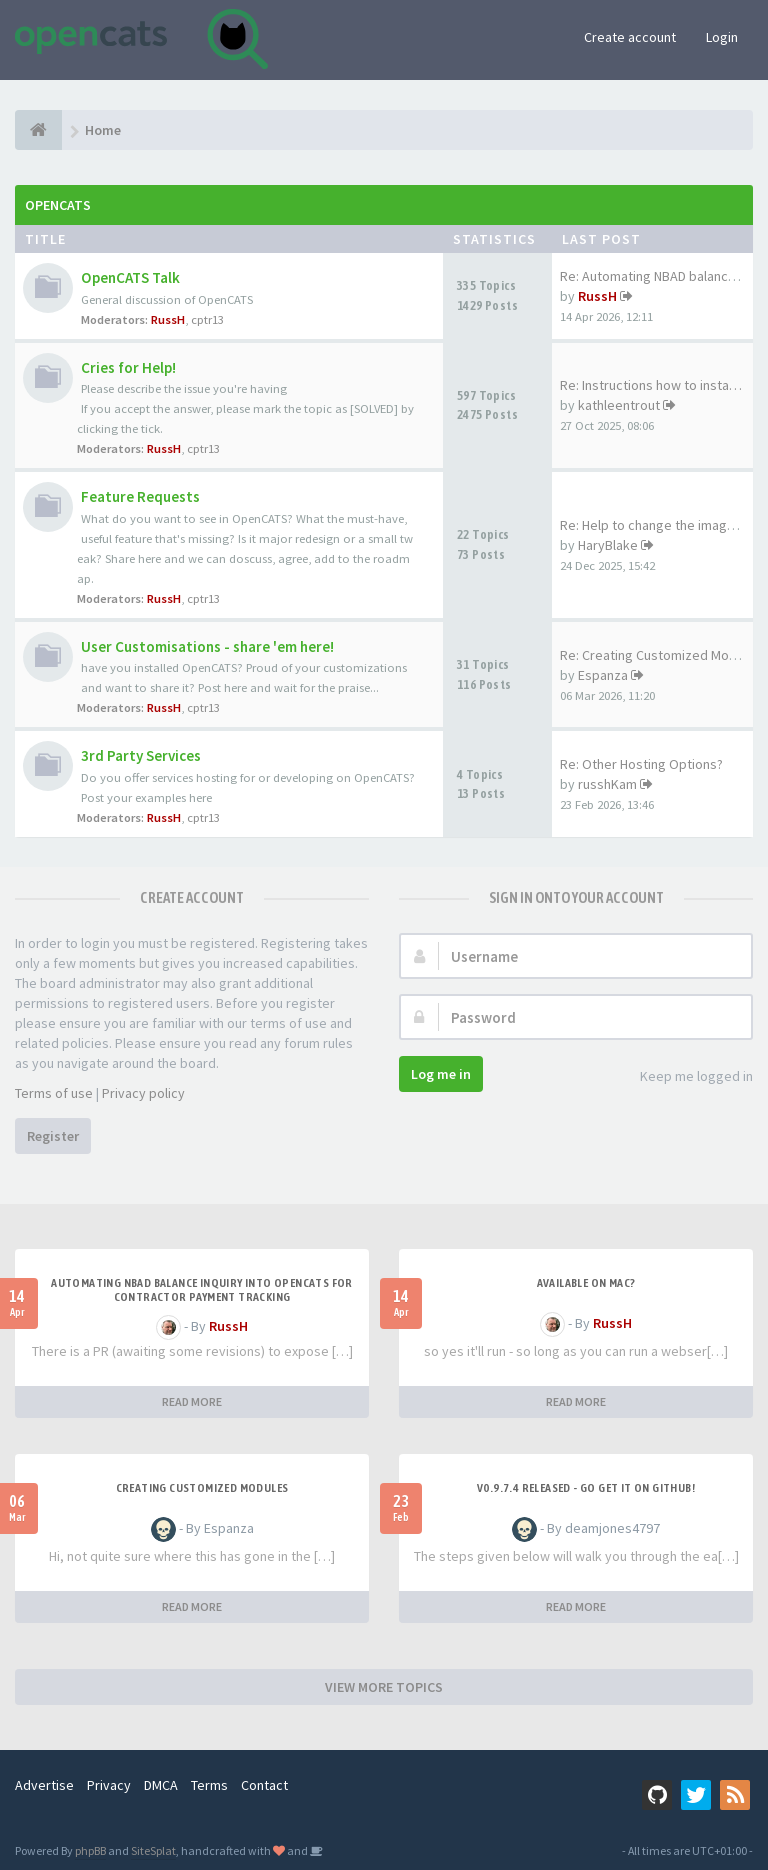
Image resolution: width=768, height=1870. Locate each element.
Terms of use (54, 1093)
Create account (630, 37)
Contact (264, 1785)
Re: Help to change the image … (655, 525)
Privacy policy (143, 1093)
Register (53, 1136)
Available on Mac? (586, 1283)
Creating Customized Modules (202, 1488)
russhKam (607, 784)
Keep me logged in (685, 1077)
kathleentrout (619, 405)
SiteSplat (153, 1850)
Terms (209, 1785)
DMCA (161, 1785)
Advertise (44, 1785)
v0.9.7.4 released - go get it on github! (586, 1488)
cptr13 (207, 319)
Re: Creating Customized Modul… (660, 655)
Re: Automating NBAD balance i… (657, 276)
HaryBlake (608, 545)
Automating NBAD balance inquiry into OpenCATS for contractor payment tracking (202, 1290)
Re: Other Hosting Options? (641, 764)
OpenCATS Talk (130, 277)
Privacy (109, 1785)
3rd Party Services (141, 755)
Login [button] (722, 37)
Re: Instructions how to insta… (651, 385)
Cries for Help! (128, 367)
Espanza (603, 675)
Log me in (441, 1074)
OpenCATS (58, 205)
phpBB (90, 1850)
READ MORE (192, 1401)
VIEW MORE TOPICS (384, 1687)
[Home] (38, 130)
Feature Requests (140, 496)
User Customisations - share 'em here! (207, 646)
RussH (168, 319)
